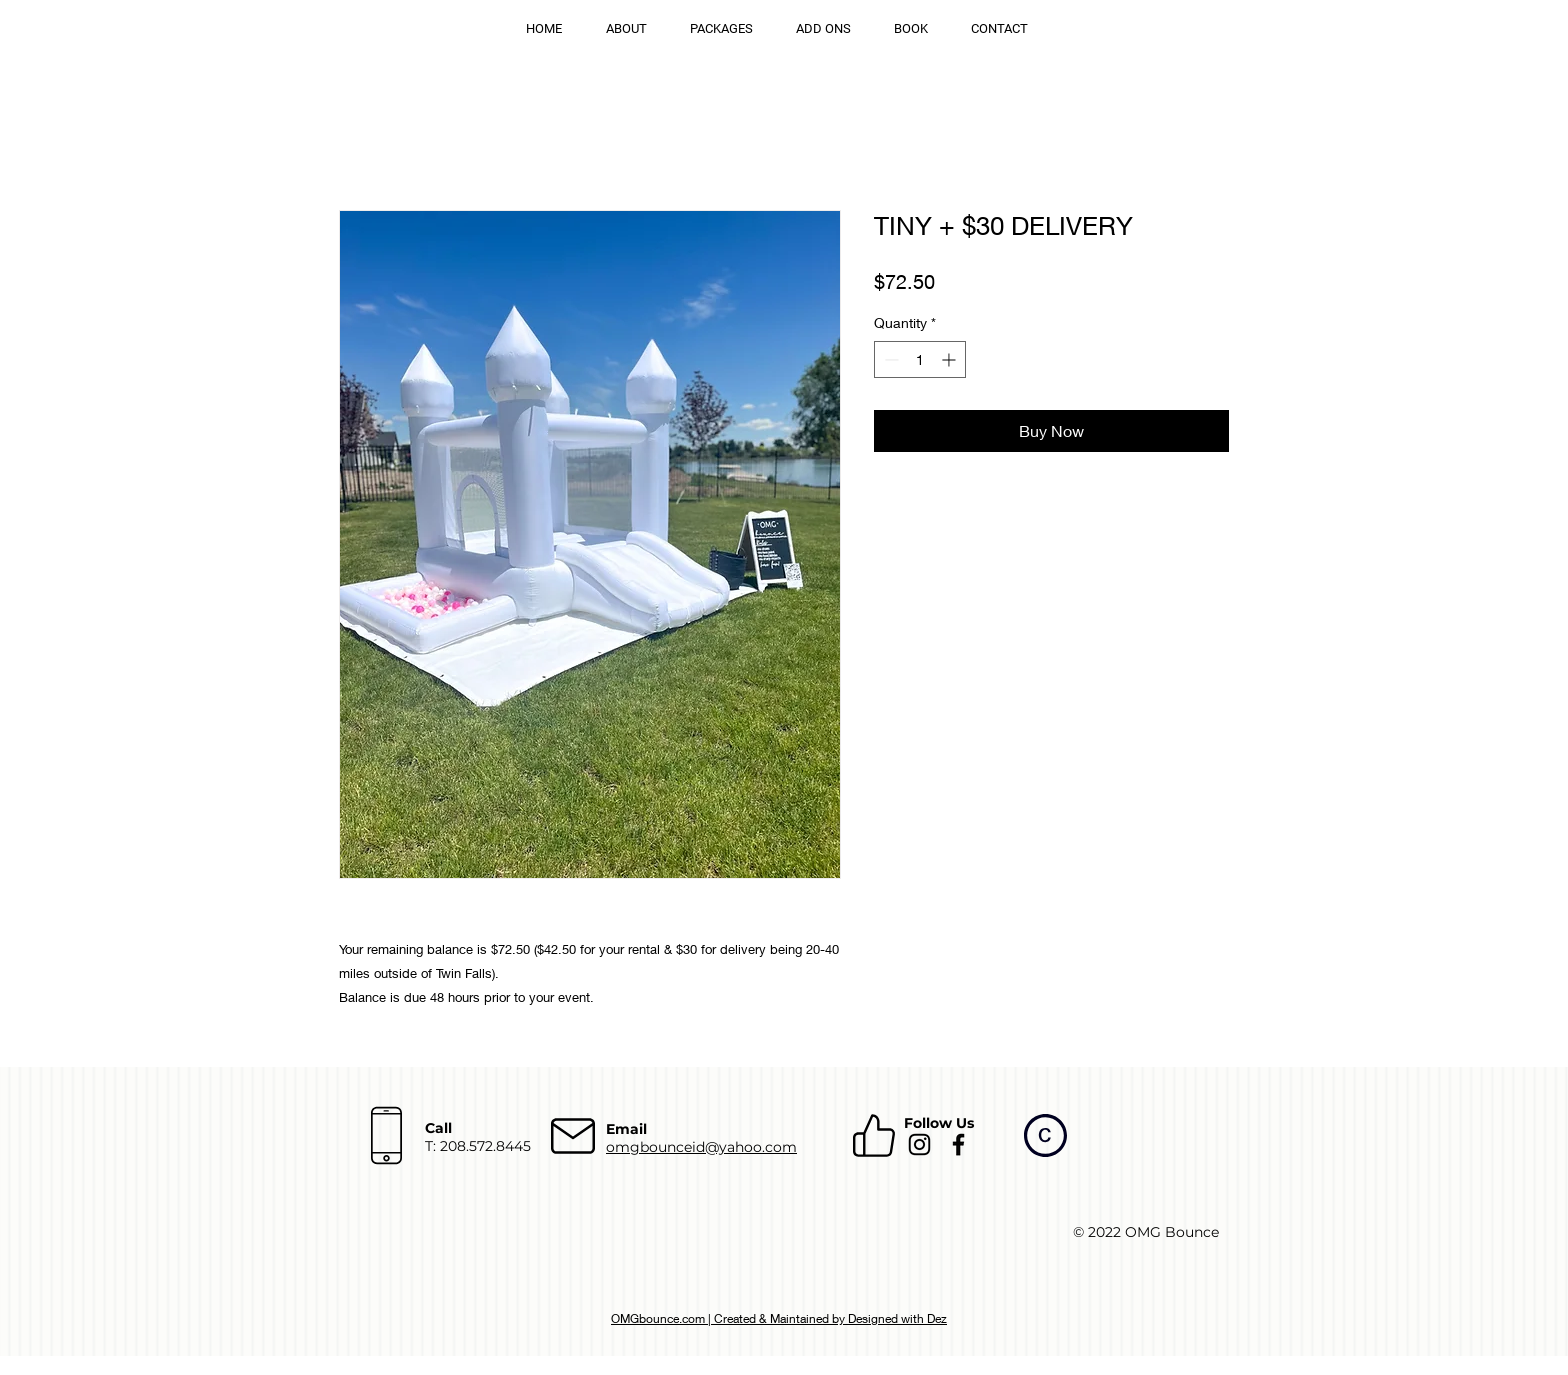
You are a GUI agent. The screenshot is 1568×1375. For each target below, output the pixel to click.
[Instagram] (919, 1144)
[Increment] (950, 359)
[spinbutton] (920, 359)
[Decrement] (889, 359)
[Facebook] (958, 1144)
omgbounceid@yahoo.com (701, 1147)
